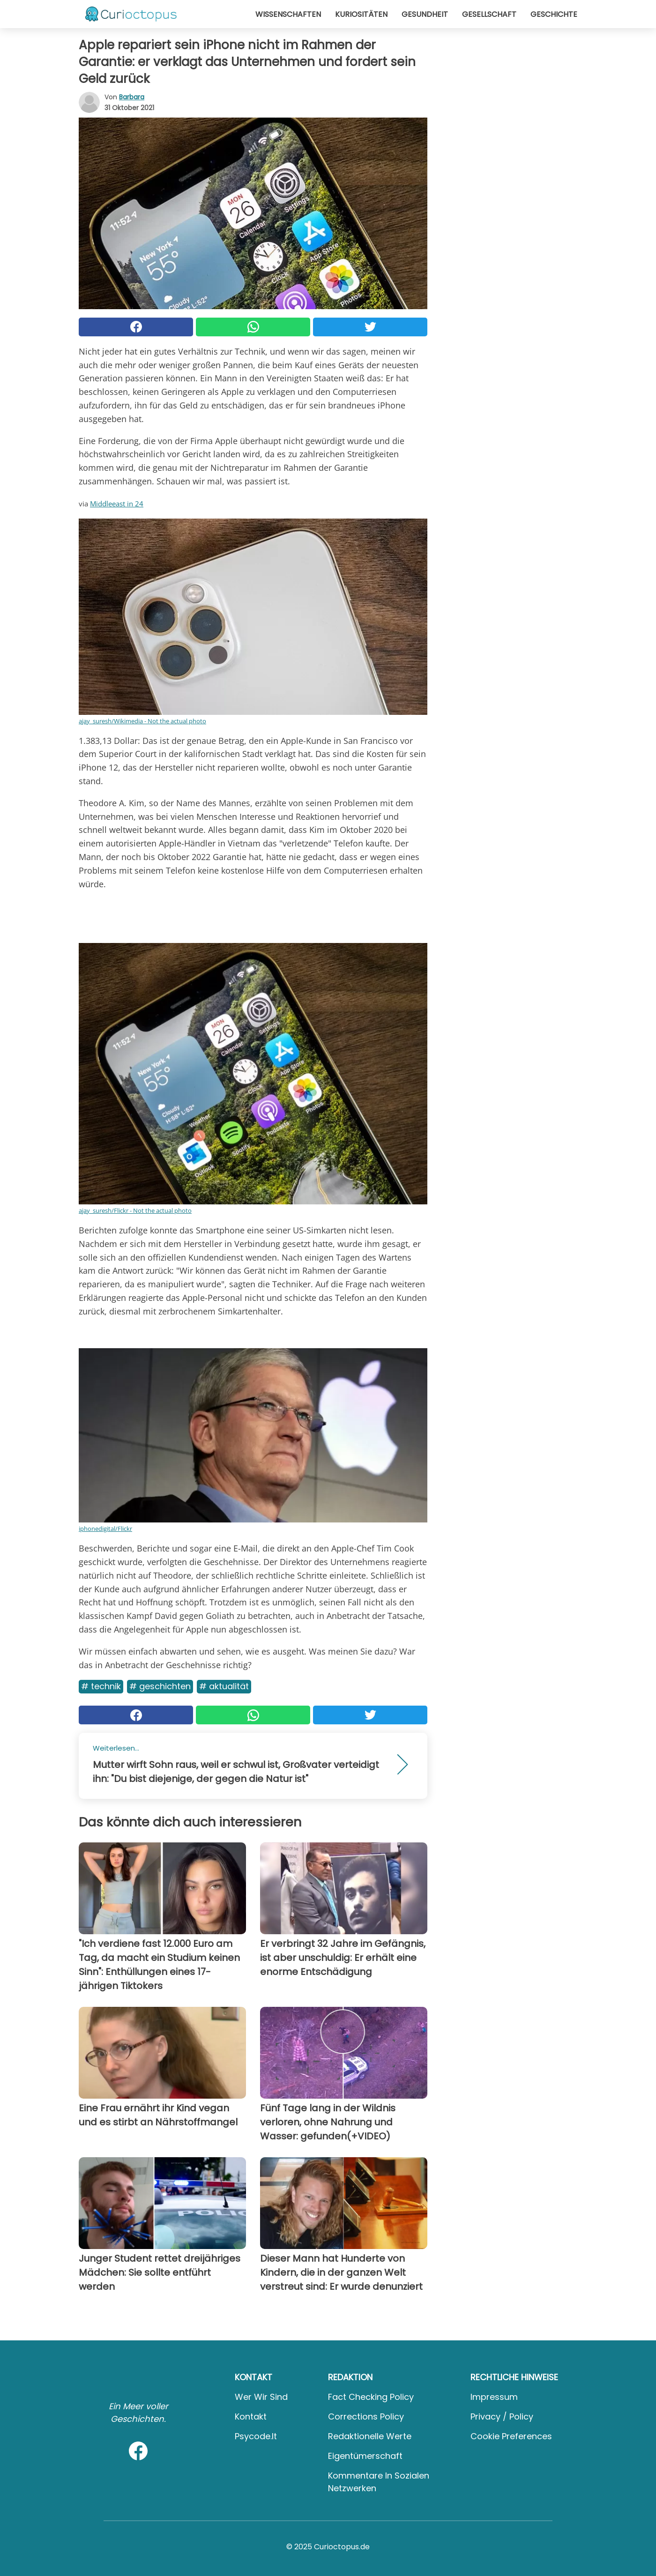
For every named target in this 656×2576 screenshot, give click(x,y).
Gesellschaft (489, 14)
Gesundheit (425, 14)
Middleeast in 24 (116, 503)
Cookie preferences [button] (511, 2436)
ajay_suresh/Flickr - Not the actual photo (135, 1210)
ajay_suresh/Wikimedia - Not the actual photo (142, 721)
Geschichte (553, 14)
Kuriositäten (361, 14)
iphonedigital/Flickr (105, 1528)
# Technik (101, 1686)
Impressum (494, 2397)
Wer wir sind (261, 2397)
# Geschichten (160, 1686)
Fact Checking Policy (371, 2397)
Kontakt (251, 2416)
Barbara (131, 97)
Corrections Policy (366, 2416)
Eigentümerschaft (365, 2456)
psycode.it (256, 2436)
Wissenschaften (288, 14)
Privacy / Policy (501, 2416)
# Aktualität (224, 1686)
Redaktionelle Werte (369, 2436)
